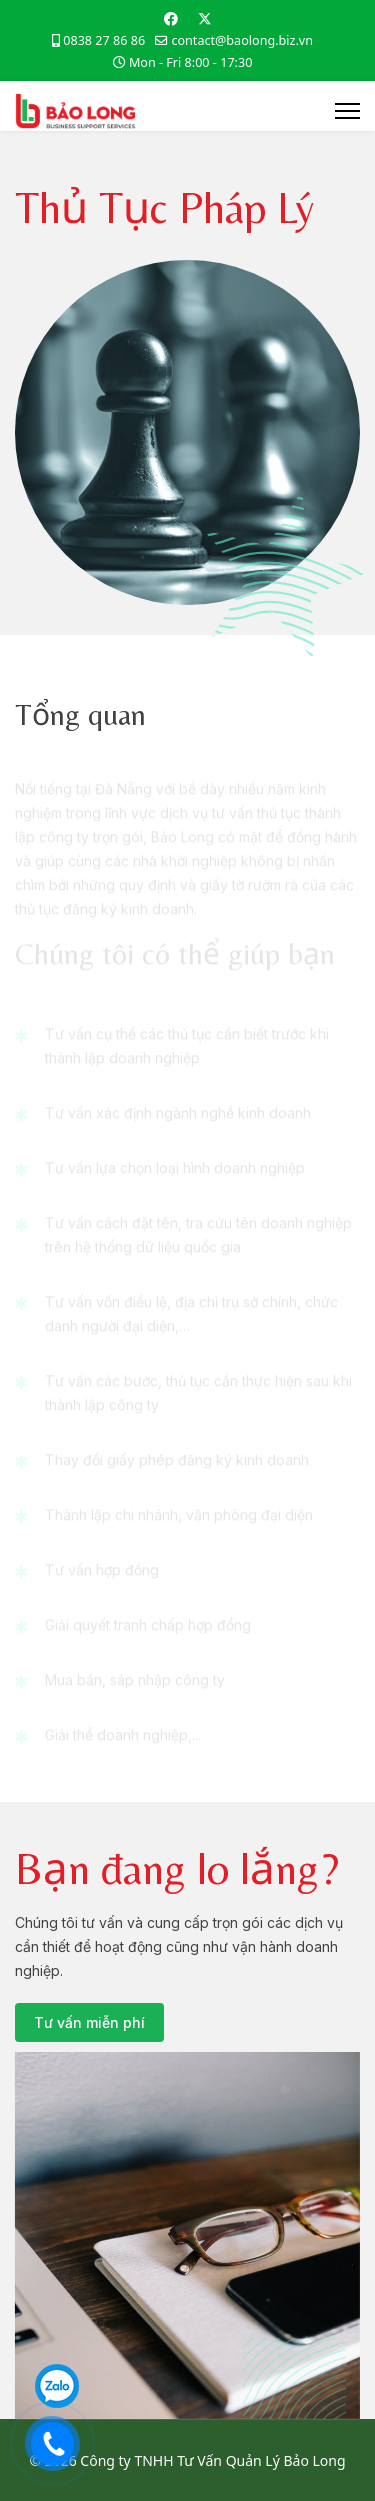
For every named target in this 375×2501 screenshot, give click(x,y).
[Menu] (347, 111)
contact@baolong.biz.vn (242, 40)
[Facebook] (171, 18)
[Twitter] (205, 18)
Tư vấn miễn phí (89, 2022)
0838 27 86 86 (104, 40)
